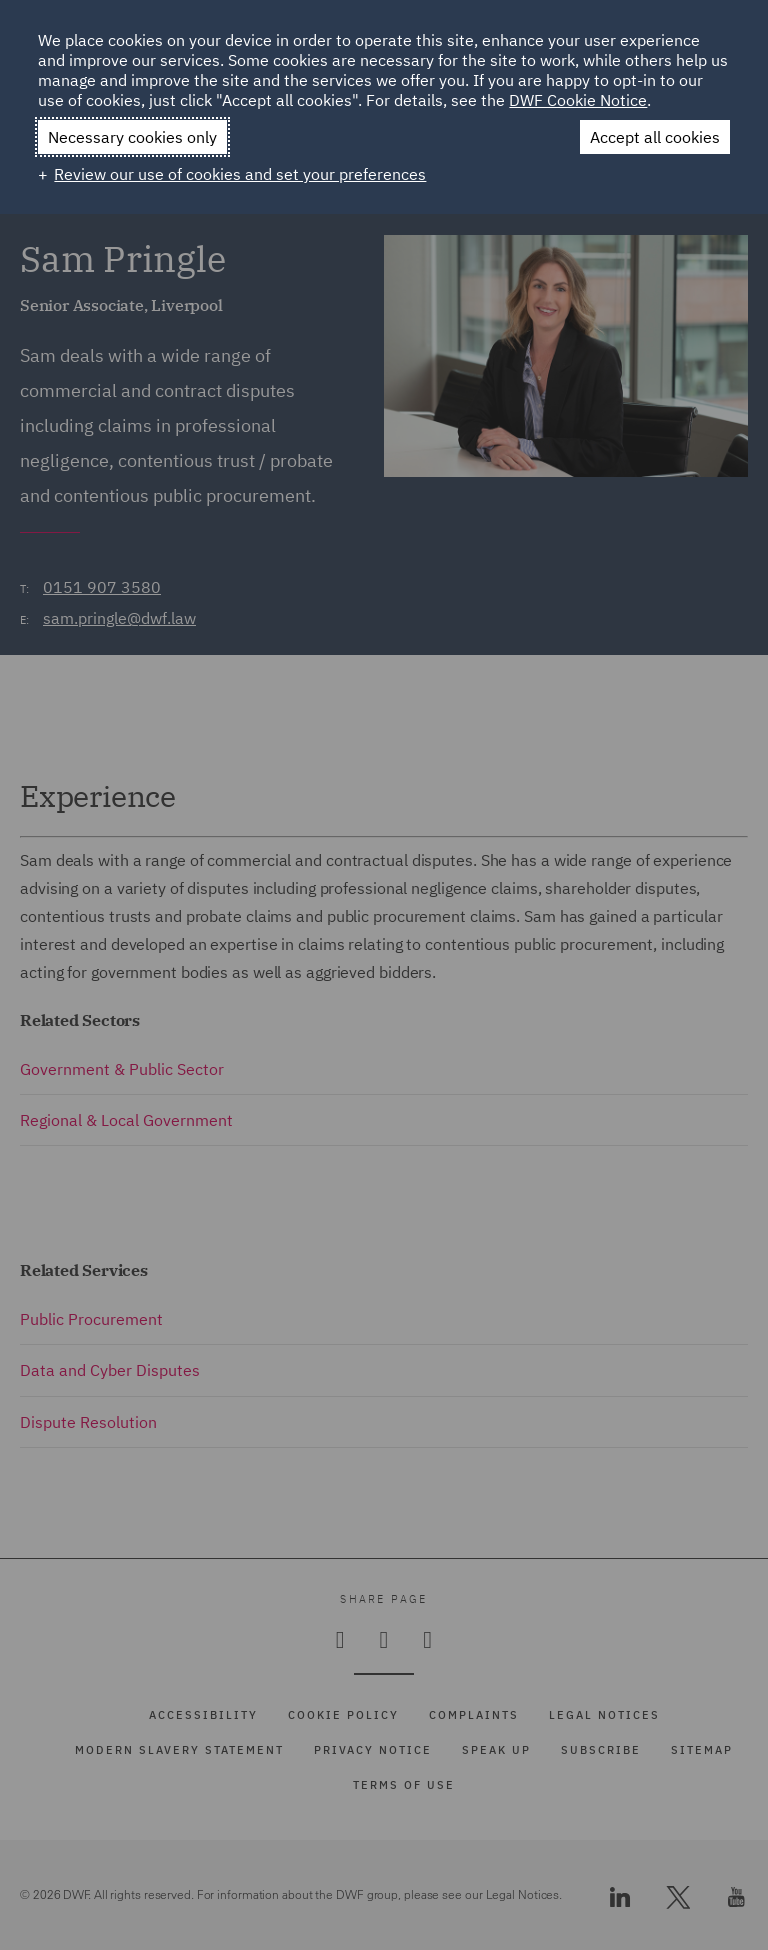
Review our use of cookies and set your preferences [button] (240, 174)
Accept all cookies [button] (655, 137)
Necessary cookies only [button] (132, 137)
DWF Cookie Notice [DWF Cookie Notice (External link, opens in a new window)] (578, 100)
